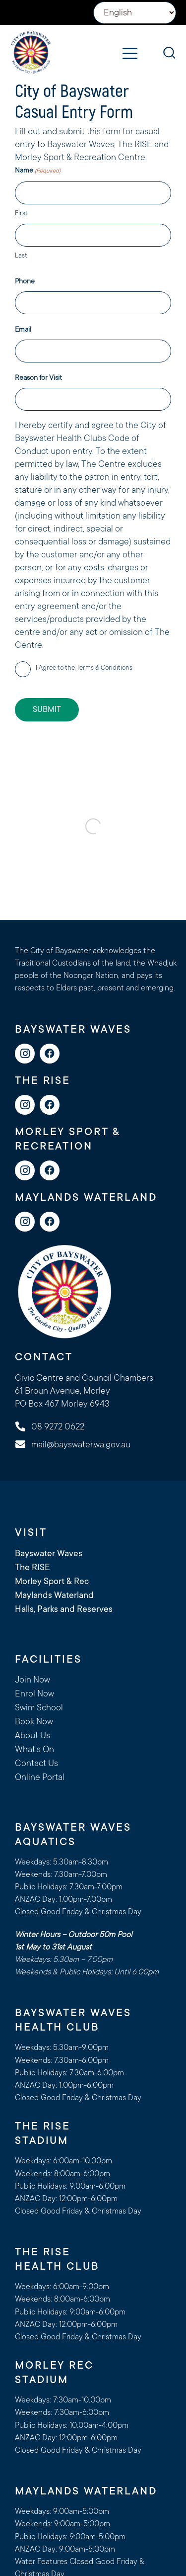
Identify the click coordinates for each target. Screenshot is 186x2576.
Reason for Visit (38, 377)
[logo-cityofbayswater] (31, 52)
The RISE (32, 1567)
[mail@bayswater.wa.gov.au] (25, 1444)
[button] (130, 53)
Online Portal (39, 1777)
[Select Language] (135, 12)
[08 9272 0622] (25, 1426)
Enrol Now (34, 1693)
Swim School (39, 1707)
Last (21, 255)
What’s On (34, 1749)
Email (23, 329)
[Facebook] (50, 1054)
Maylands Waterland (54, 1595)
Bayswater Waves (48, 1553)
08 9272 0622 (57, 1426)
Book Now (34, 1721)
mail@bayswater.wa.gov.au (80, 1444)
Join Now (32, 1680)
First (21, 213)
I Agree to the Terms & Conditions (84, 667)
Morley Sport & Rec (52, 1581)
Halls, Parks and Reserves (64, 1609)
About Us (32, 1735)
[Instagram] (25, 1054)
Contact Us (36, 1763)
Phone (25, 281)
